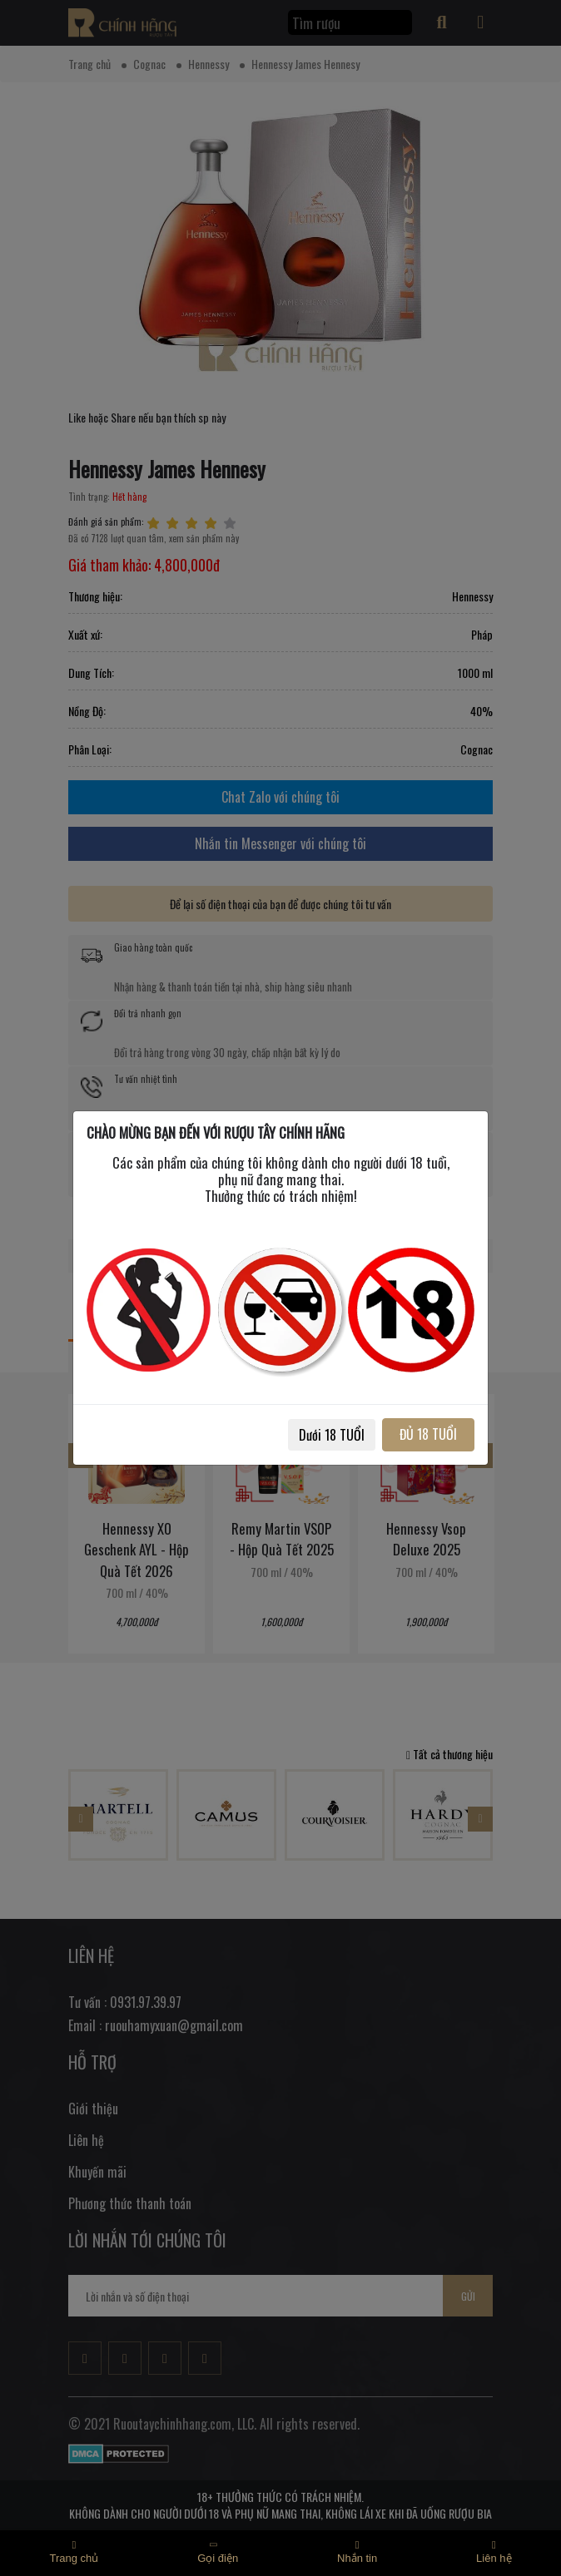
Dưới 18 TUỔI (332, 1435)
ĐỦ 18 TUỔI (428, 1434)
